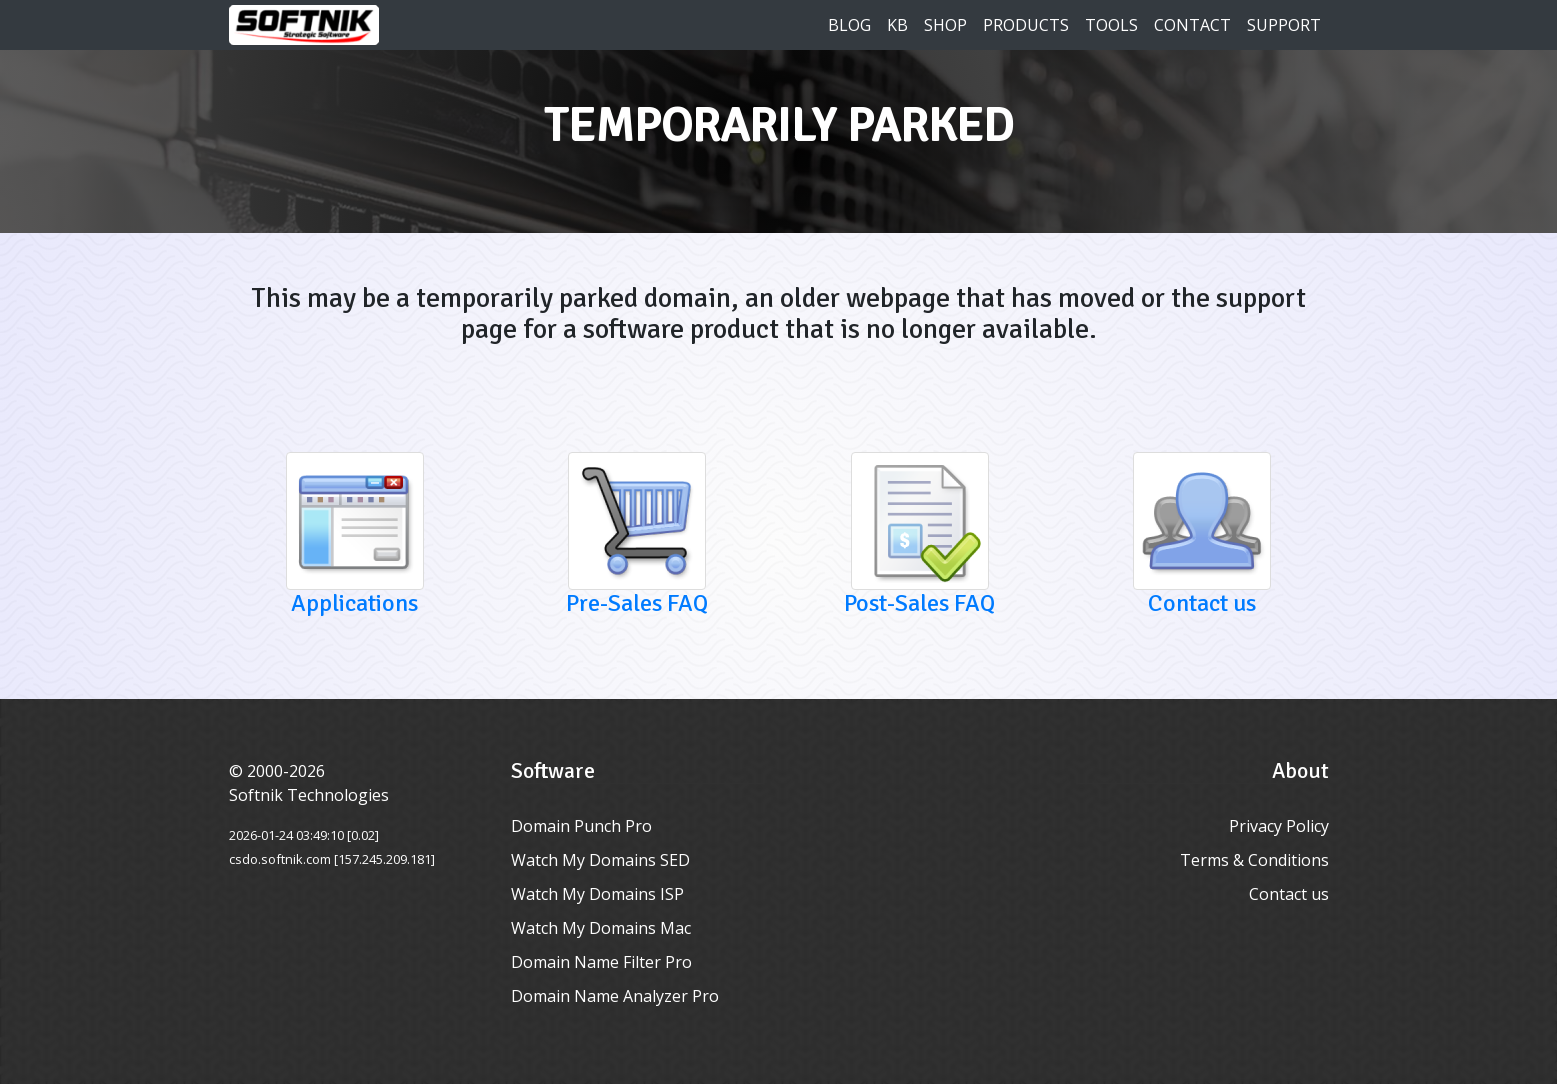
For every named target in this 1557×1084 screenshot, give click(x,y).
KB (897, 25)
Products (1026, 25)
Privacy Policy (1279, 826)
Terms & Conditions (1254, 860)
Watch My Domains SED (600, 860)
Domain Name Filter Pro (601, 962)
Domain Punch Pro (581, 826)
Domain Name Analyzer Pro (615, 996)
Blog (849, 25)
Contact (1192, 25)
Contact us (1289, 894)
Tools (1111, 25)
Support (1284, 25)
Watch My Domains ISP (597, 894)
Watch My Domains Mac (601, 928)
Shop (945, 25)
